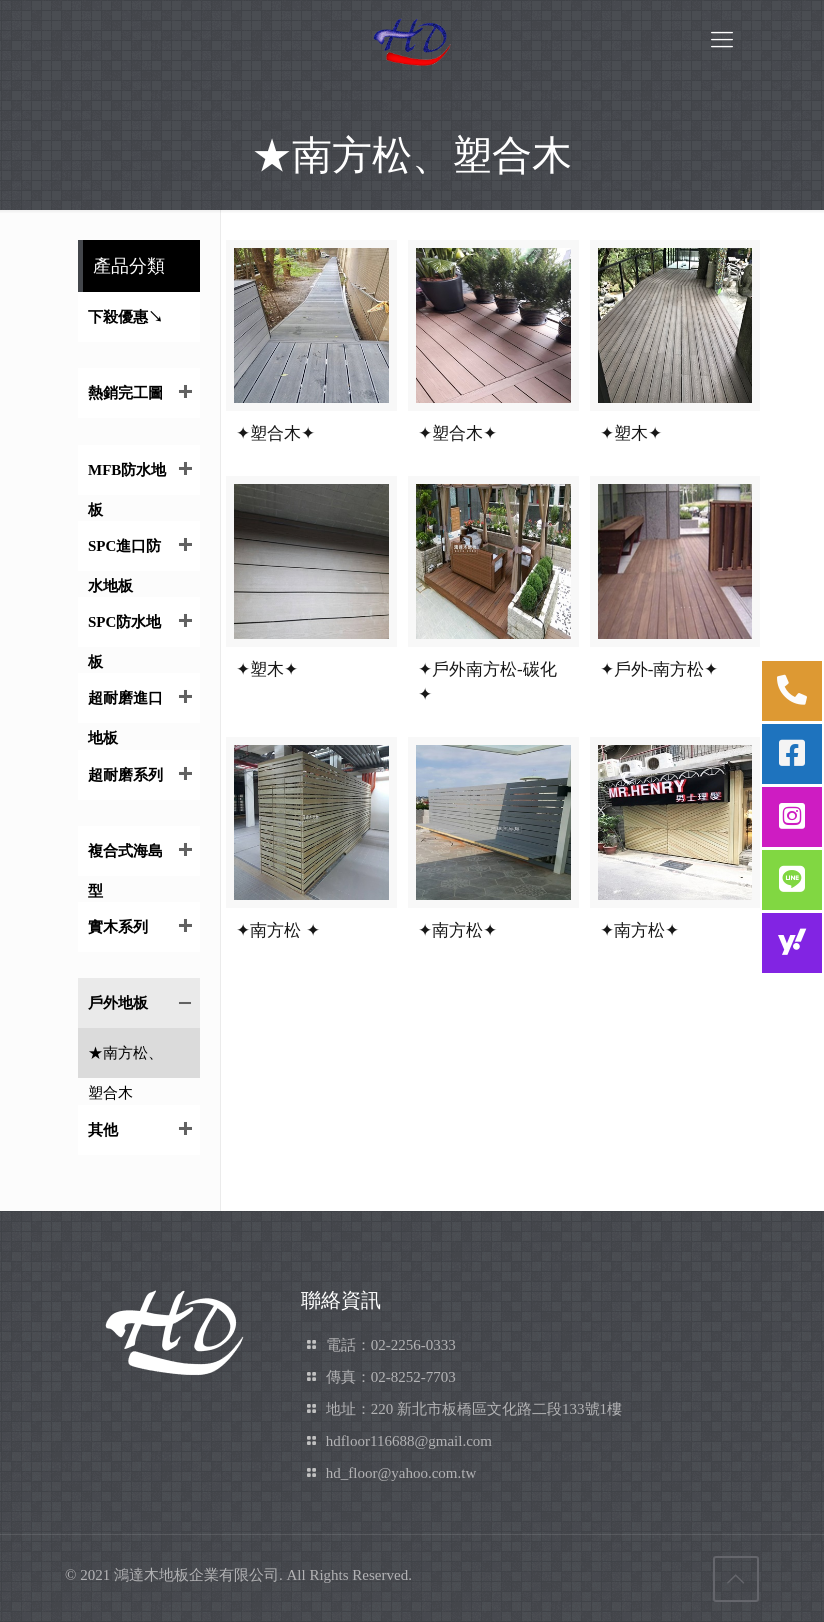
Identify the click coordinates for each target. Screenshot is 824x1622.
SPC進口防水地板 (124, 554)
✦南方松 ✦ (277, 930)
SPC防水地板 (124, 630)
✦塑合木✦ (275, 433)
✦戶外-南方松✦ (659, 669)
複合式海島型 (125, 859)
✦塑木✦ (631, 433)
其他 (103, 1130)
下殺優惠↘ (125, 317)
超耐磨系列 (125, 775)
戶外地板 (118, 1003)
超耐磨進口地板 (125, 706)
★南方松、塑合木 (125, 1061)
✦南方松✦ (457, 930)
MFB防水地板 (127, 478)
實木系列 (118, 927)
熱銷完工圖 (125, 393)
